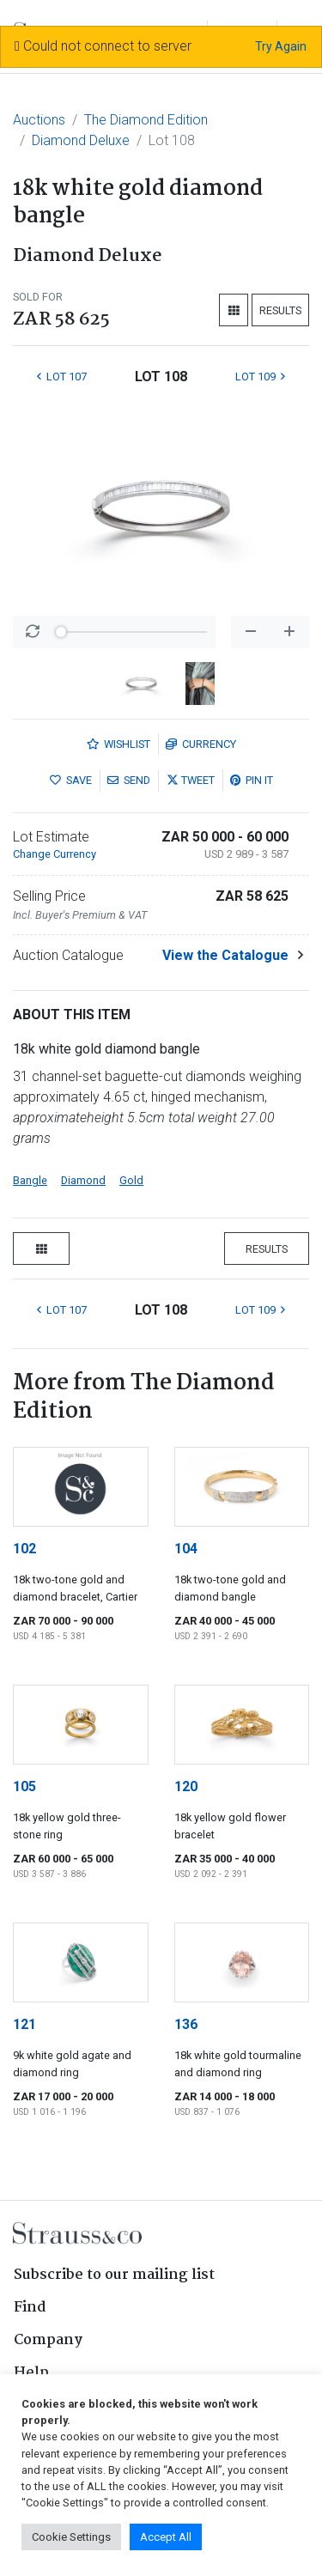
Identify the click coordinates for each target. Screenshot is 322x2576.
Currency (201, 744)
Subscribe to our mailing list (114, 2275)
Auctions (39, 120)
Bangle (30, 1180)
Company (48, 2340)
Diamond (83, 1180)
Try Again (281, 46)
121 (24, 2024)
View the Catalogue (225, 955)
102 (24, 1548)
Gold (131, 1180)
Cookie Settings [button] (71, 2536)
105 (24, 1786)
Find (30, 2307)
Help (31, 2373)
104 (185, 1548)
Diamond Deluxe (81, 140)
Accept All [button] (165, 2536)
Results (280, 310)
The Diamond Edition (146, 120)
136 (185, 2024)
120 (185, 1786)
